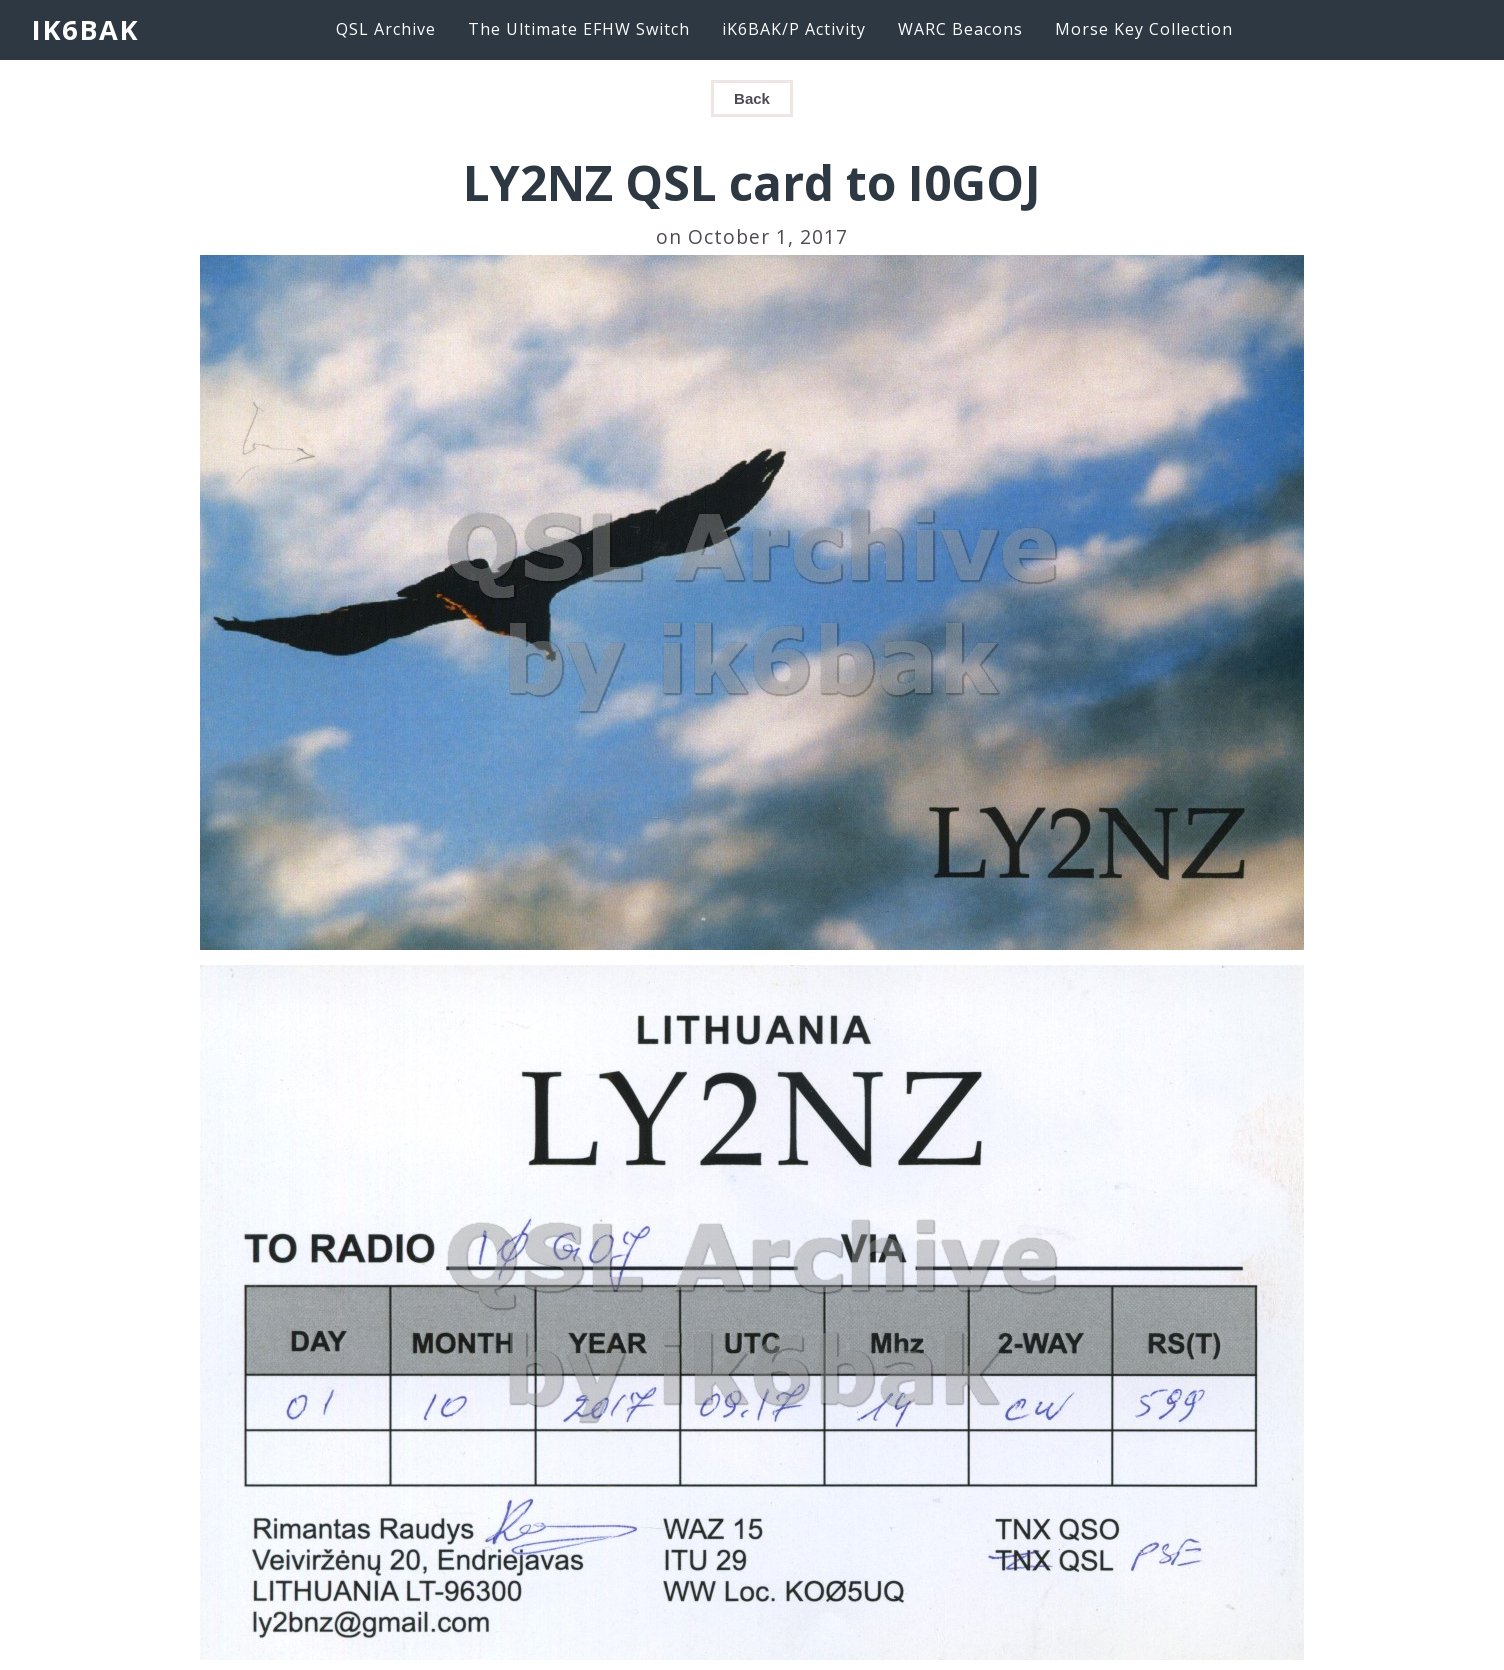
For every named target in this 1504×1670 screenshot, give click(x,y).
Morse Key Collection (1144, 29)
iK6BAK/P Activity (794, 29)
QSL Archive (386, 29)
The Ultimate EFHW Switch (579, 29)
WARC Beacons (960, 29)
